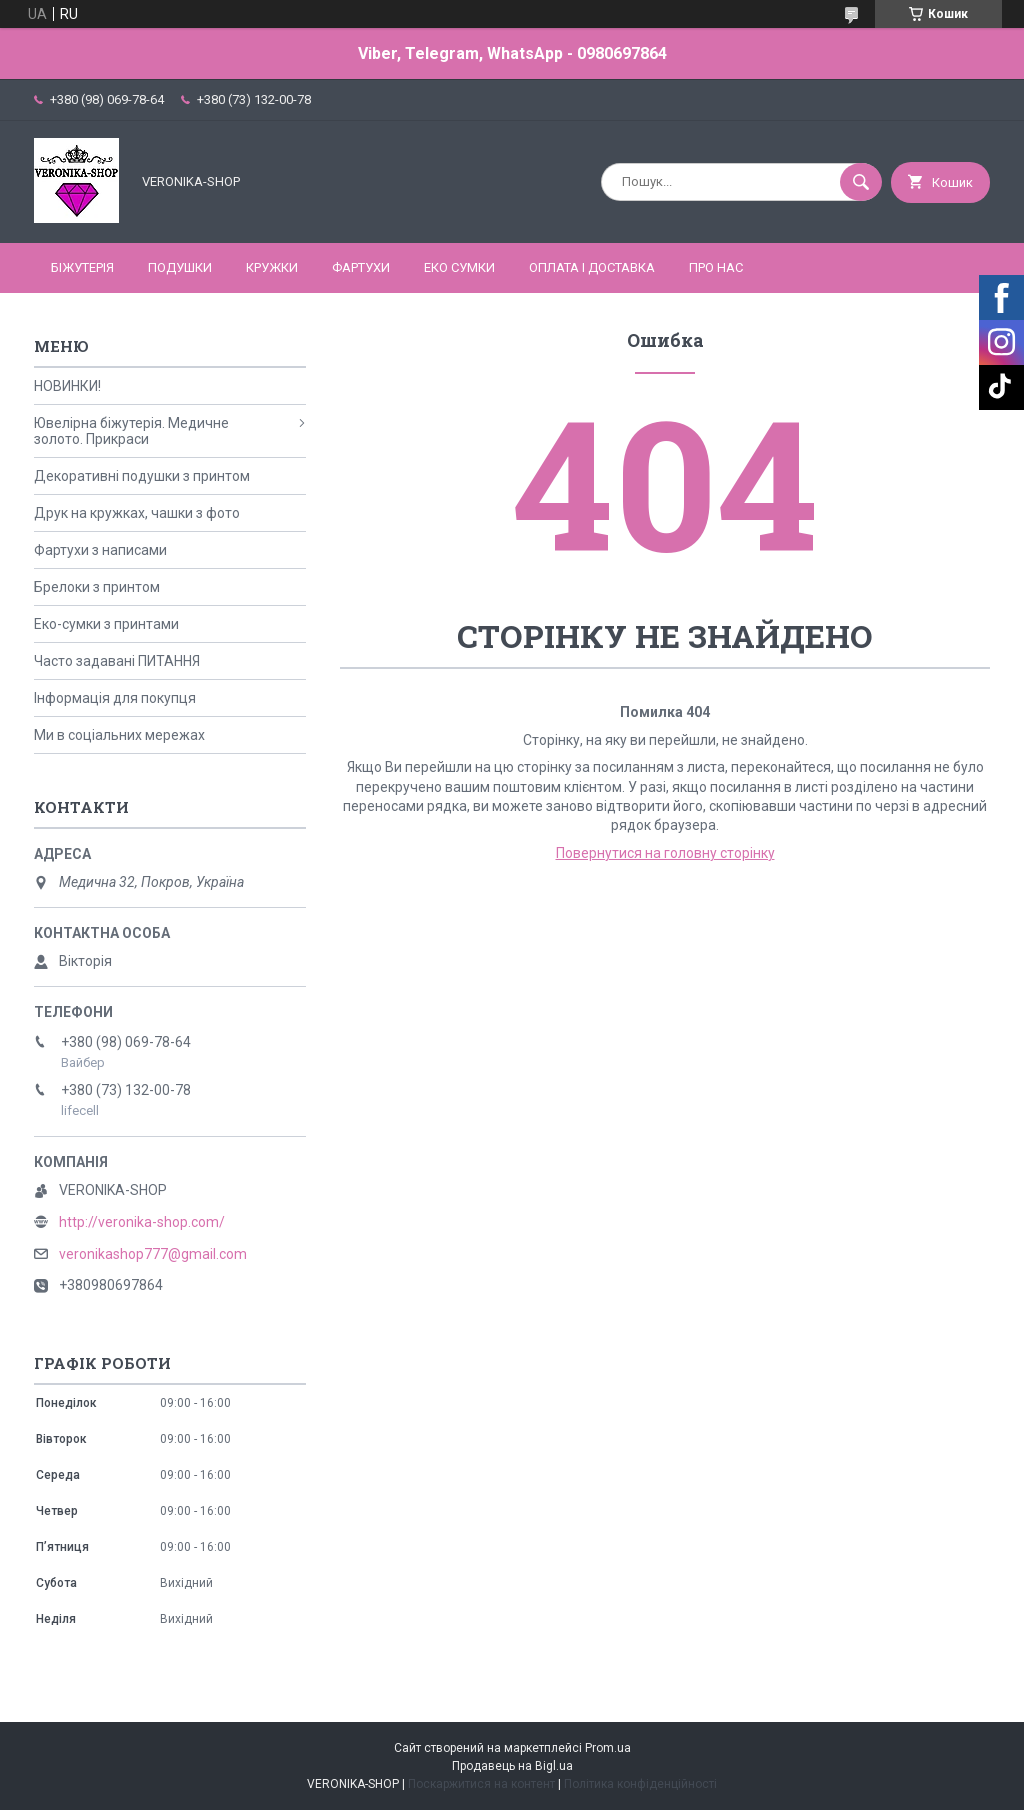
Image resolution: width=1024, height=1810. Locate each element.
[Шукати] (861, 182)
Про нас (716, 267)
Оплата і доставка (592, 267)
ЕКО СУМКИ (459, 267)
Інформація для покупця (115, 698)
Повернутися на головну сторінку (665, 853)
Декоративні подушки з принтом (142, 476)
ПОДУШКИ (180, 267)
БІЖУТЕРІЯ (82, 267)
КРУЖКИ (272, 267)
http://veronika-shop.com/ (142, 1222)
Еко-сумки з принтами (106, 624)
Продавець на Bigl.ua (512, 1766)
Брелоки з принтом (97, 587)
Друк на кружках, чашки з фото (137, 513)
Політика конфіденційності (640, 1784)
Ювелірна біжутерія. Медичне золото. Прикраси (131, 431)
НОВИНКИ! (67, 386)
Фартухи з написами (100, 550)
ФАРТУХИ (361, 267)
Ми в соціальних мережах (119, 735)
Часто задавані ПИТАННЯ (117, 661)
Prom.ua (608, 1748)
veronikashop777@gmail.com (153, 1254)
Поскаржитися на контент (481, 1784)
